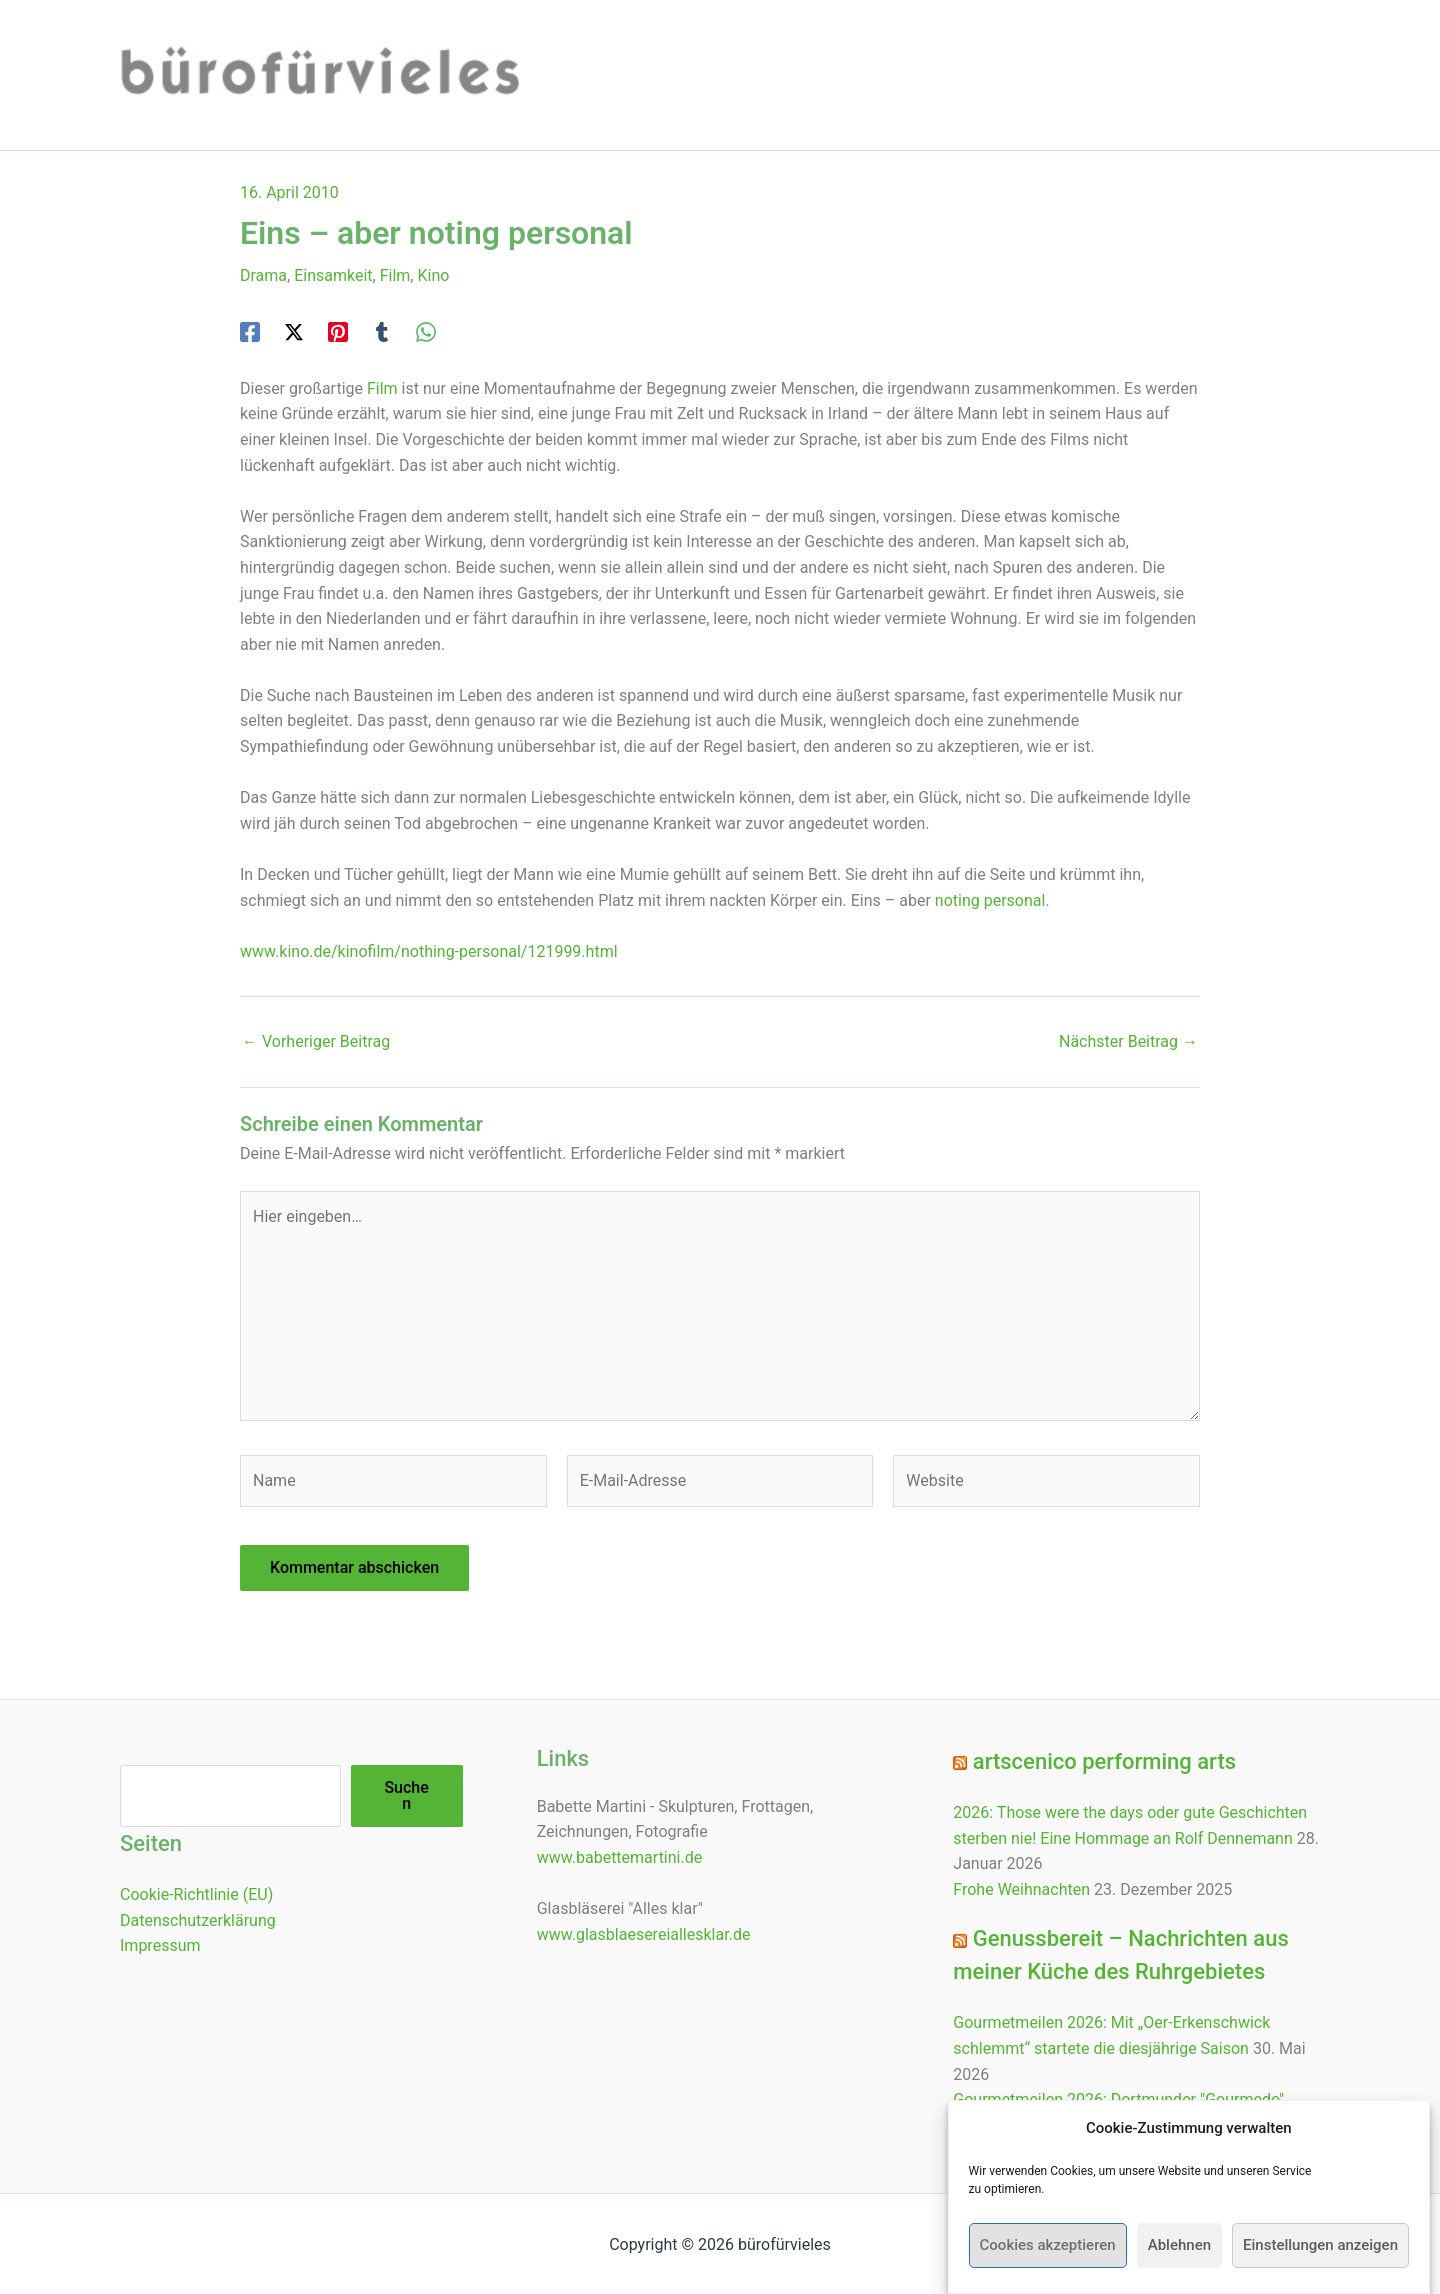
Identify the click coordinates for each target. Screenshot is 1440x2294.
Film (395, 275)
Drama (263, 275)
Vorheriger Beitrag (316, 1042)
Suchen (406, 1795)
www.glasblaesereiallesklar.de (644, 1934)
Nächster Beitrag (1128, 1042)
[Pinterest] (338, 331)
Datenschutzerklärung (198, 1920)
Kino (433, 275)
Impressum (160, 1945)
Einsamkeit (333, 275)
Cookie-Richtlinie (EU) (196, 1894)
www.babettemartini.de (620, 1857)
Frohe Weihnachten (1021, 1889)
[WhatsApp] (426, 331)
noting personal (990, 900)
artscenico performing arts (1104, 1761)
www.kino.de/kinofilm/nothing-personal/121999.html (429, 951)
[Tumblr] (382, 331)
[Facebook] (250, 331)
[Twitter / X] (294, 331)
